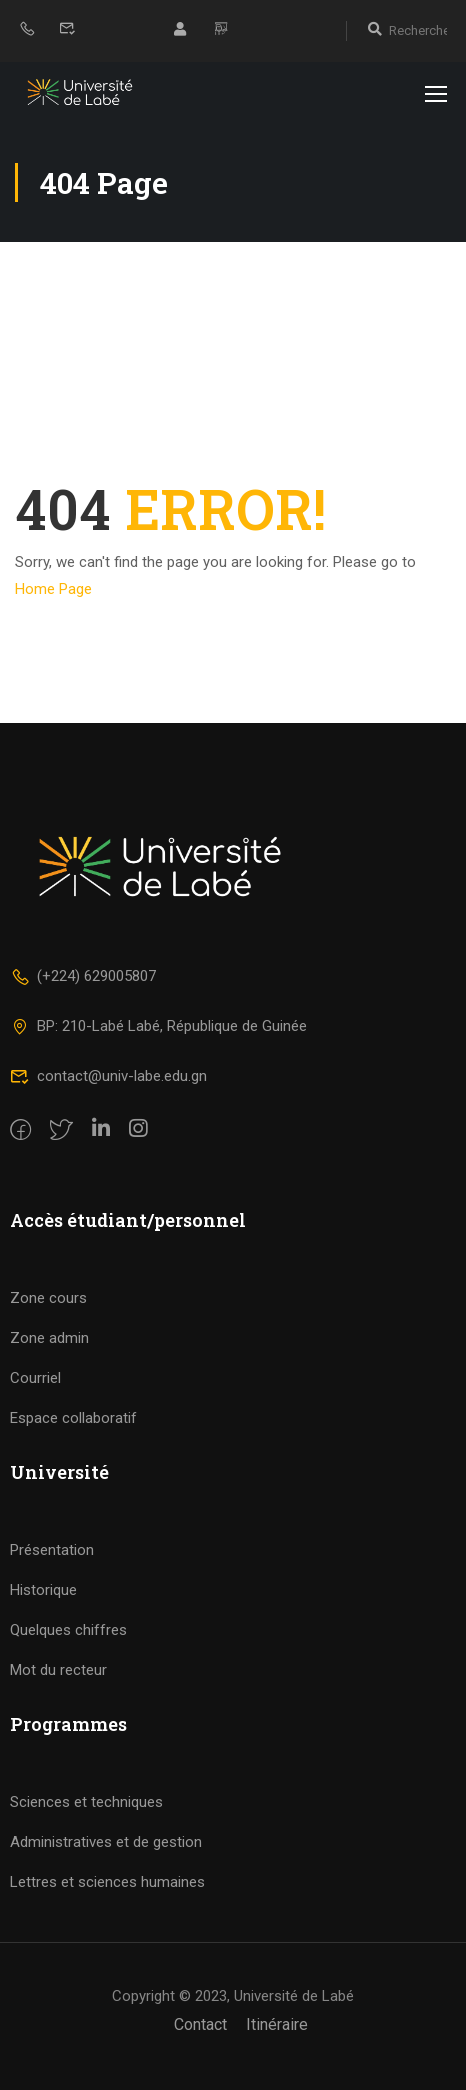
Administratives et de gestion (106, 1842)
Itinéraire (277, 2024)
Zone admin (49, 1338)
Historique (43, 1590)
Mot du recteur (58, 1670)
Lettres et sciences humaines (107, 1882)
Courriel (35, 1378)
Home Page (53, 589)
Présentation (52, 1550)
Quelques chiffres (68, 1630)
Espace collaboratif (73, 1418)
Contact (200, 2024)
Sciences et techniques (86, 1802)
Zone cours (48, 1298)
